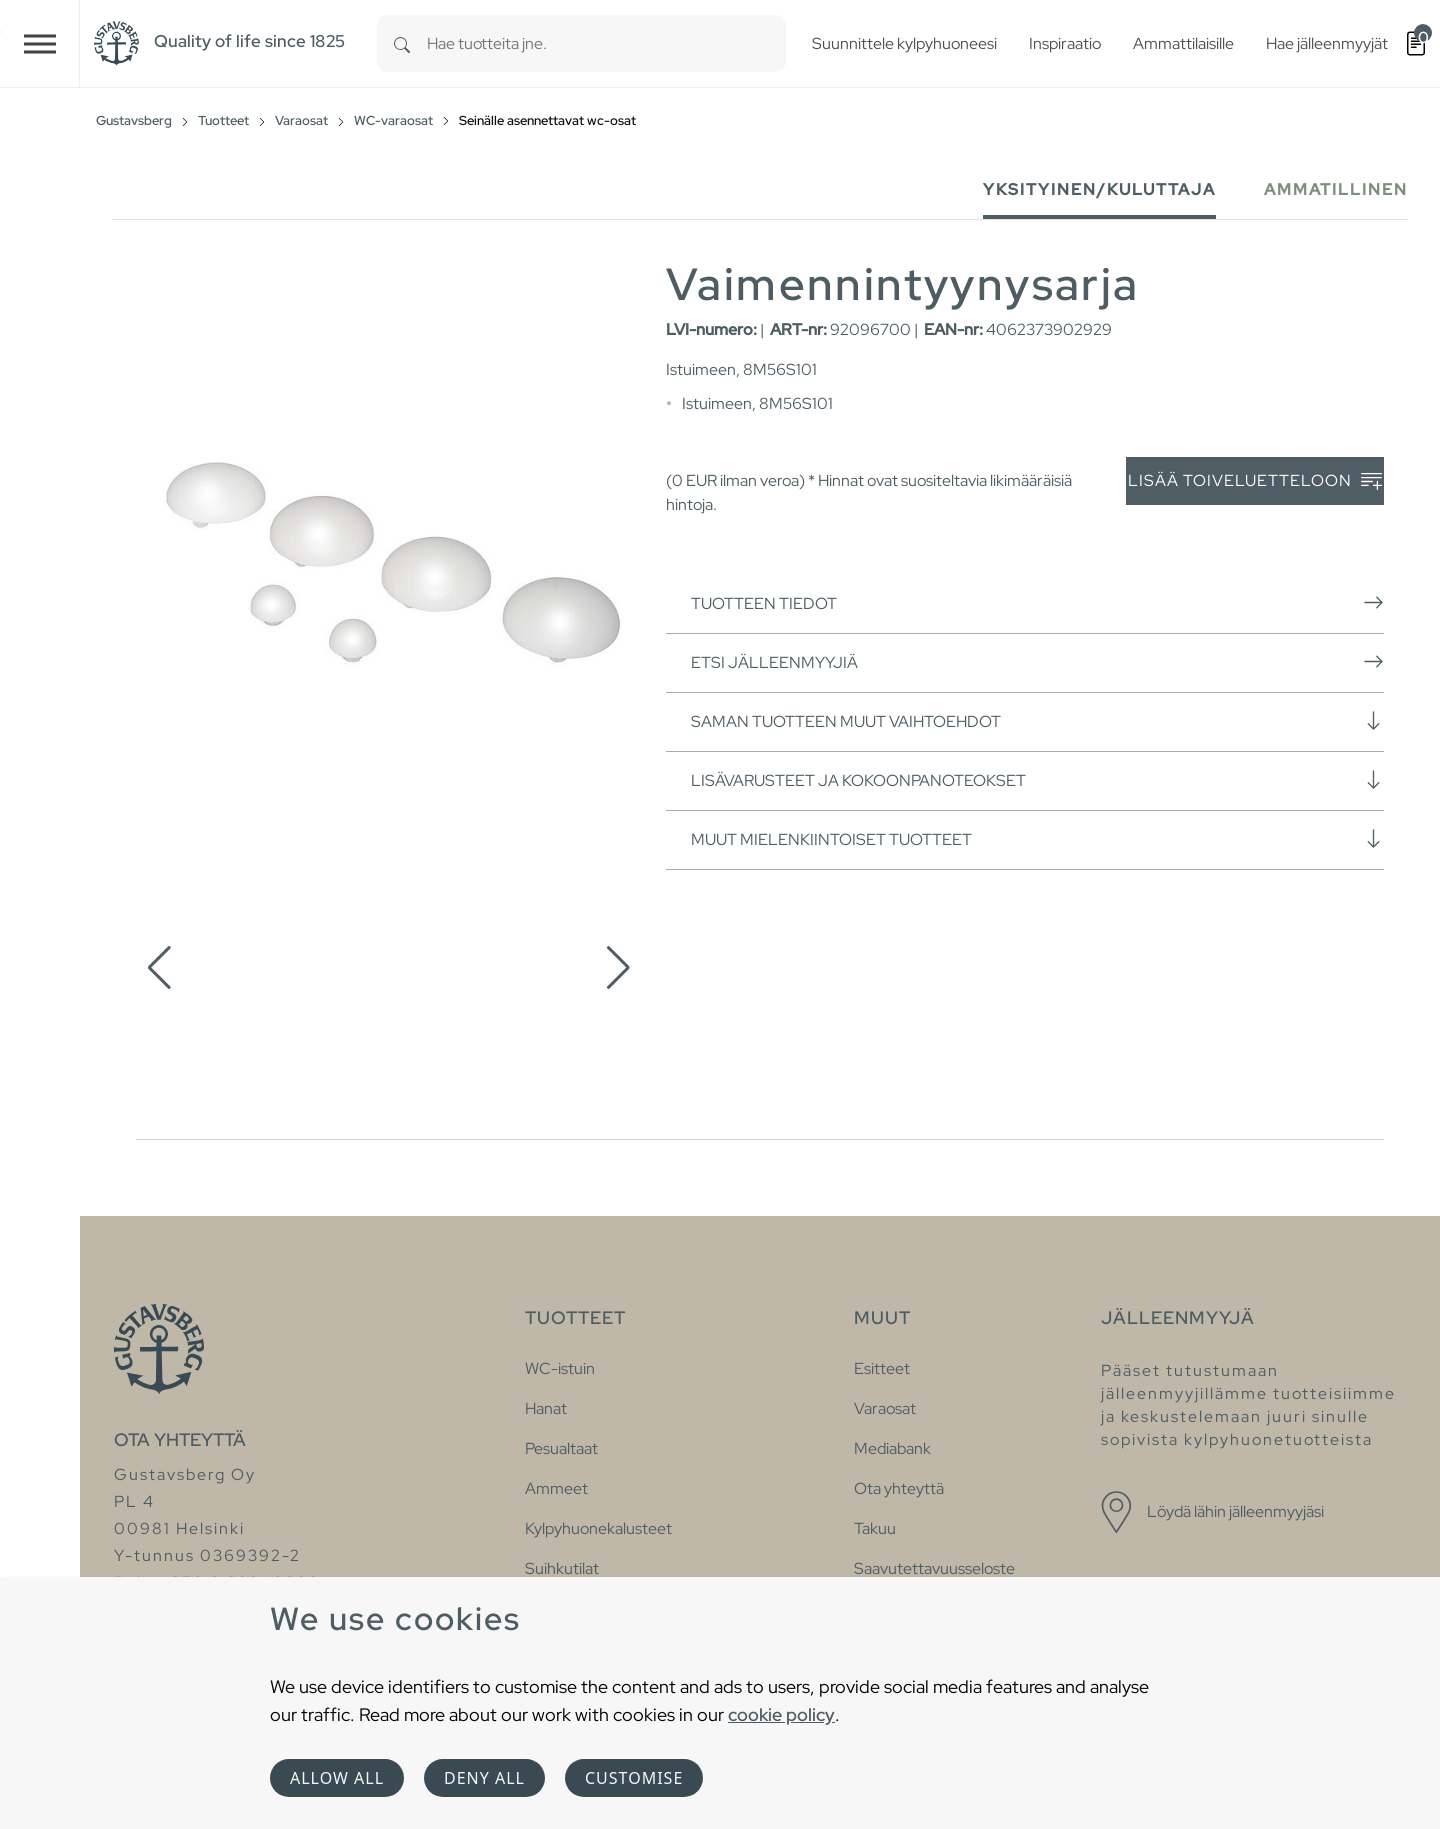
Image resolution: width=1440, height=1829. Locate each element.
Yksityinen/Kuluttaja (1099, 189)
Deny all (484, 1778)
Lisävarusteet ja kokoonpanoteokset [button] (1037, 780)
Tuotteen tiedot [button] (1037, 603)
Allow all (337, 1778)
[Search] (402, 43)
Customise (634, 1778)
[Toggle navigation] (40, 43)
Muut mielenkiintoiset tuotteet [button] (1037, 839)
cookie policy (781, 1714)
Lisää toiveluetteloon (1255, 481)
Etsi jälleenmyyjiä (1037, 662)
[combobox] (606, 43)
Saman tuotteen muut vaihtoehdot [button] (1037, 721)
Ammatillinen (1336, 189)
